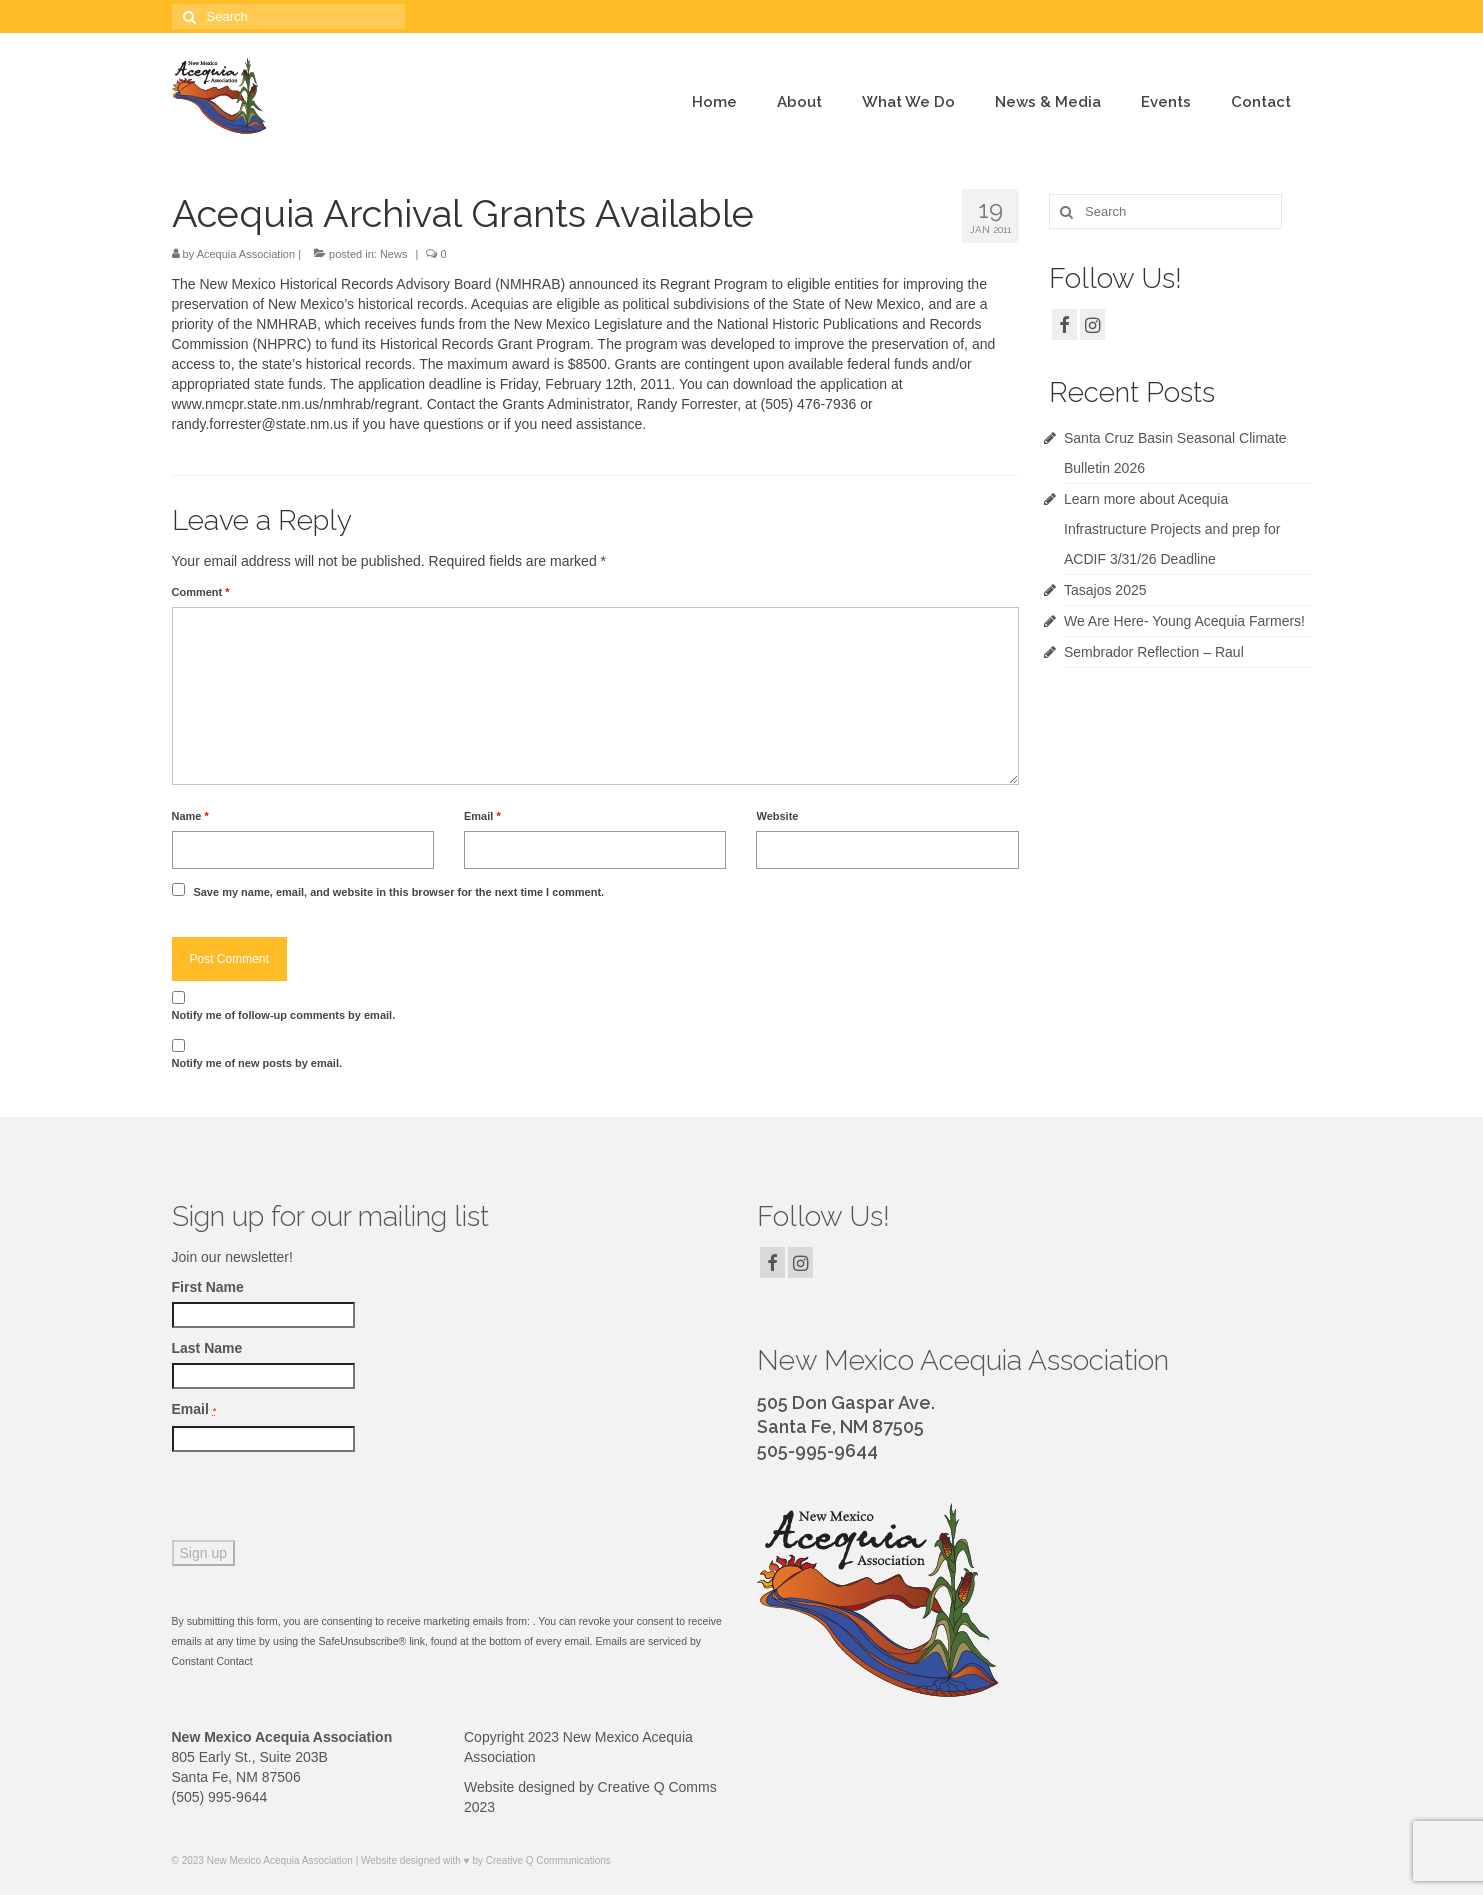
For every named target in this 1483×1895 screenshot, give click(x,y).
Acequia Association (246, 254)
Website (777, 816)
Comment (201, 592)
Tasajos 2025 (1105, 590)
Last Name (207, 1348)
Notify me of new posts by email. (257, 1063)
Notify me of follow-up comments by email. (284, 1015)
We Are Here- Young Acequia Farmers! (1184, 621)
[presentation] (324, 1501)
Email (482, 816)
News (394, 254)
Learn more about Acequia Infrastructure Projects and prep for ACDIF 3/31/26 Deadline (1172, 529)
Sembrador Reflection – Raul (1154, 652)
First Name (208, 1287)
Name (190, 816)
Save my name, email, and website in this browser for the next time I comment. (398, 892)
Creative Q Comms (657, 1787)
